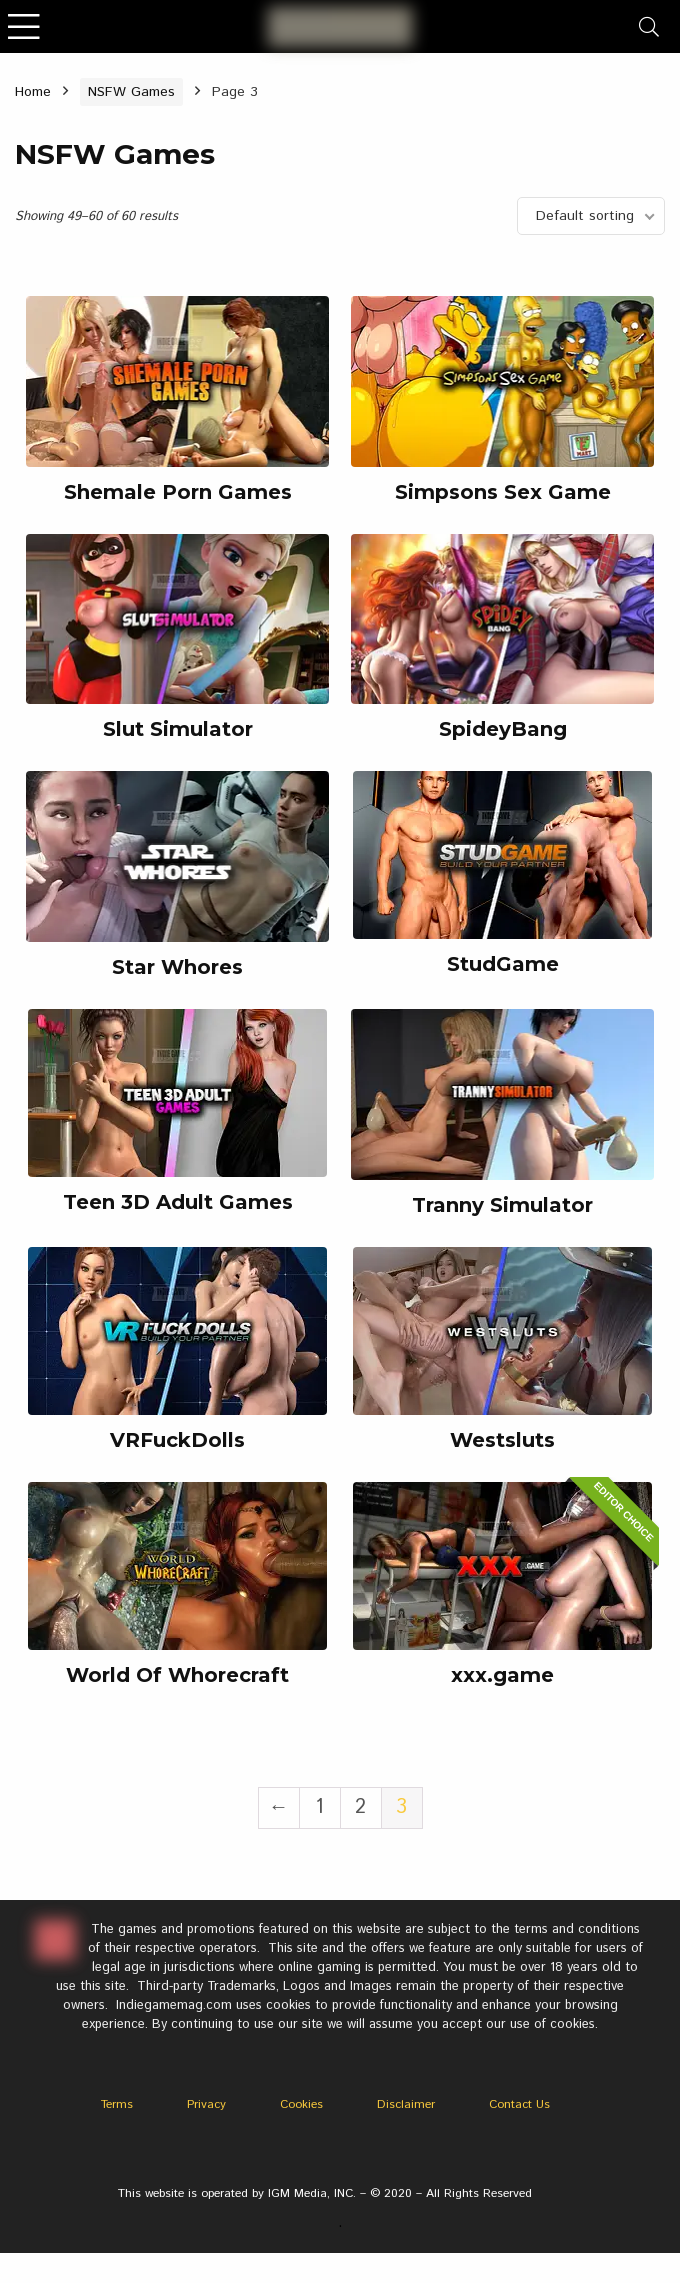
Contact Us (519, 2104)
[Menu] (24, 26)
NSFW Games (131, 92)
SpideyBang (503, 729)
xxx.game (502, 1675)
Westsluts (502, 1440)
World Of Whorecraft (177, 1675)
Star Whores (177, 967)
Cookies (301, 2104)
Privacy (206, 2104)
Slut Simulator (178, 729)
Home (33, 92)
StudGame (503, 964)
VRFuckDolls (177, 1440)
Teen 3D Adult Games (178, 1202)
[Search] (649, 26)
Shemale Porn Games (178, 492)
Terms (117, 2104)
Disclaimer (406, 2104)
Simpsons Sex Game (503, 492)
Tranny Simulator (502, 1205)
